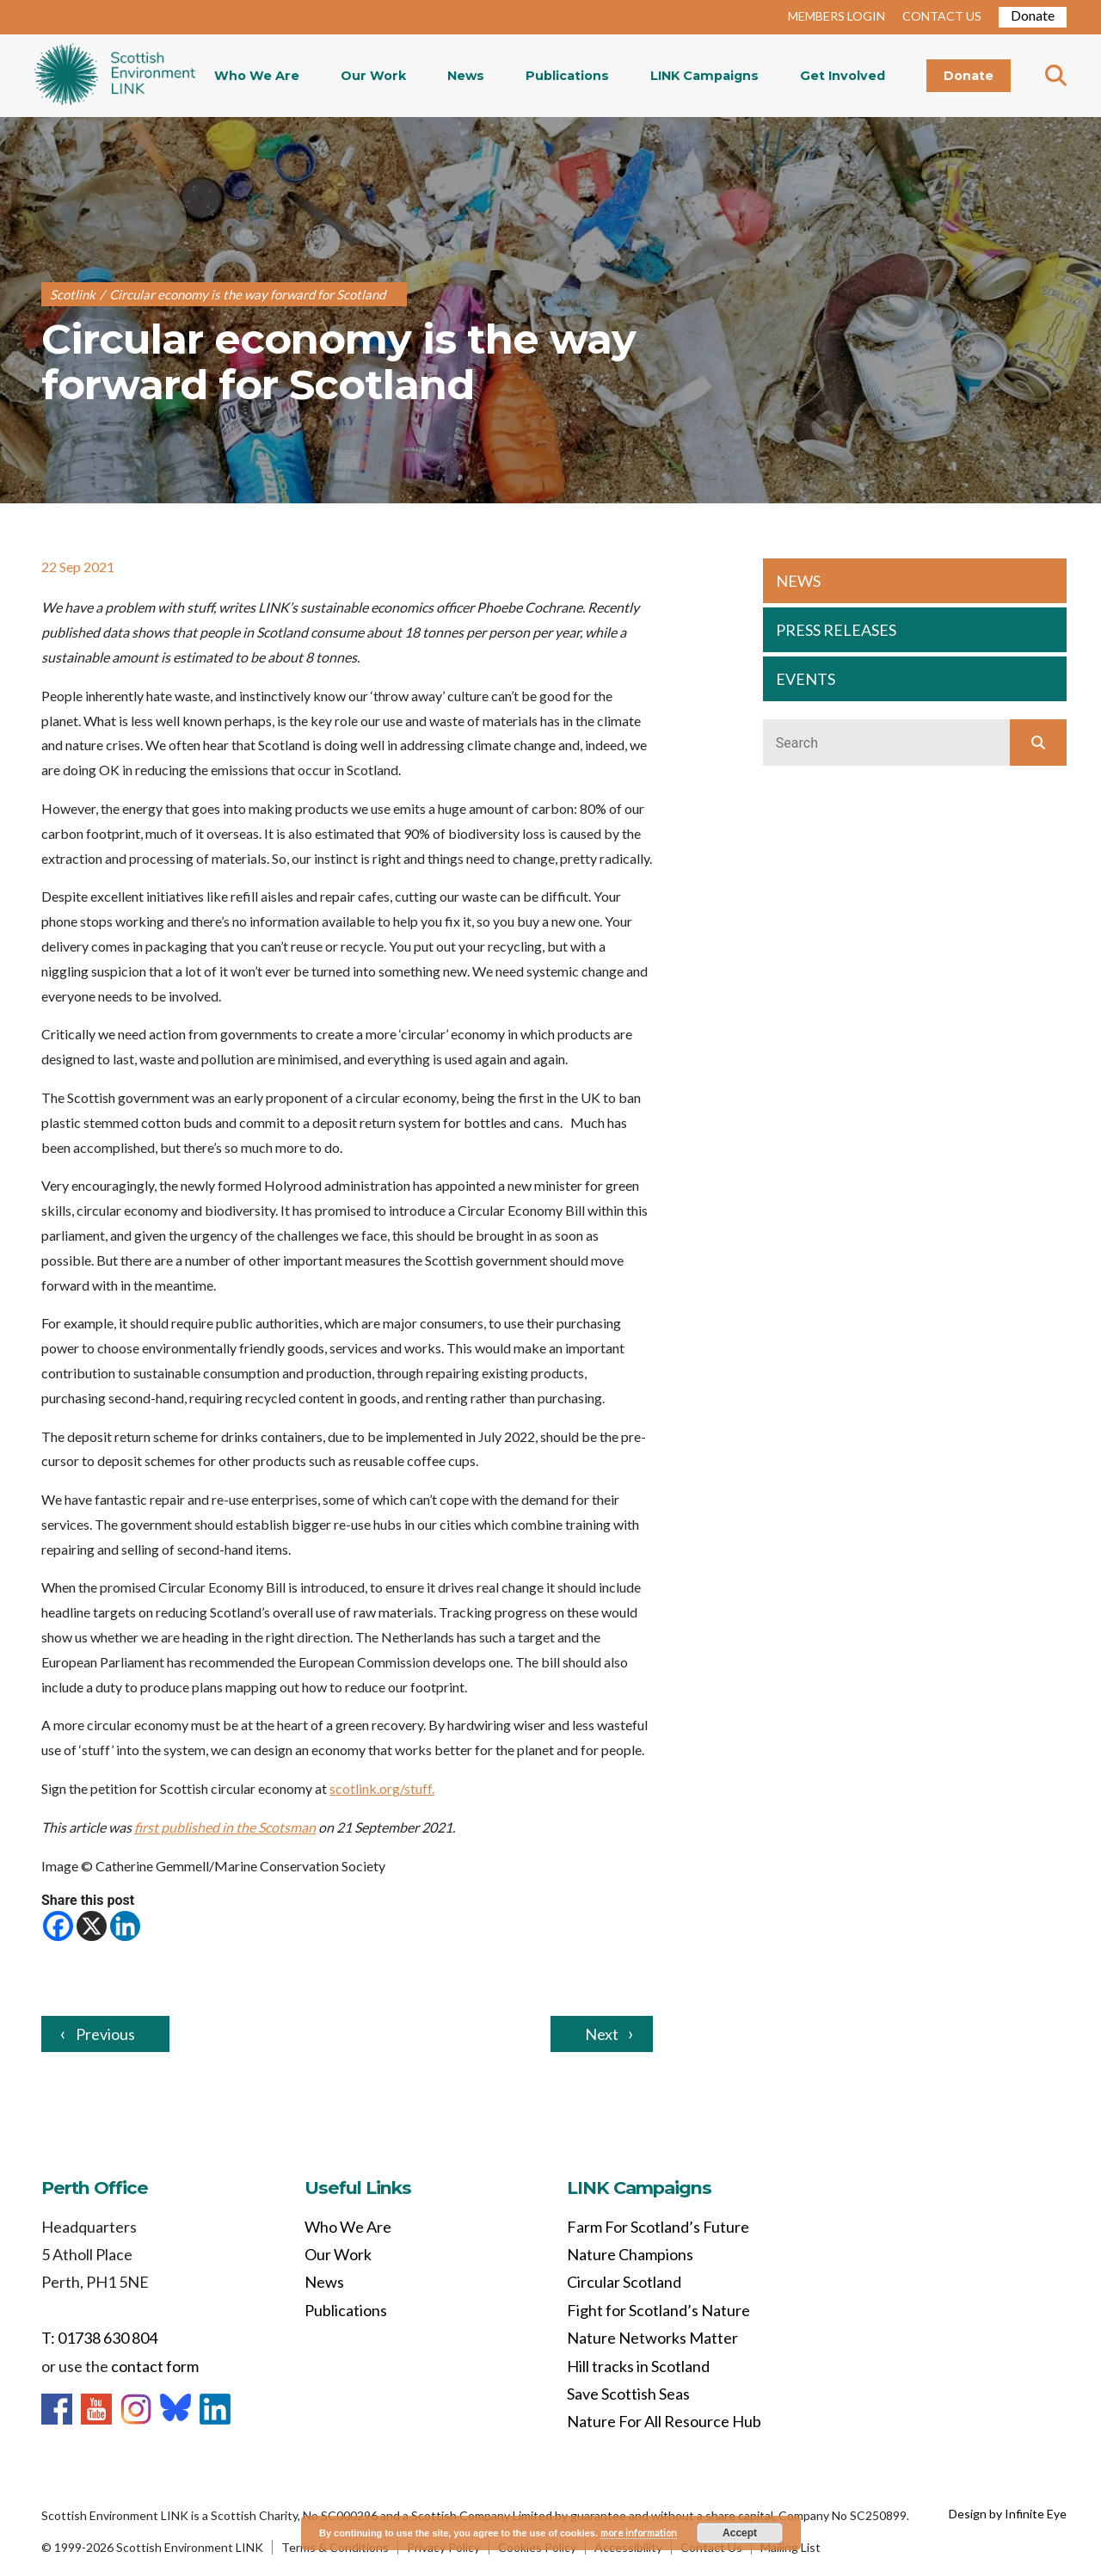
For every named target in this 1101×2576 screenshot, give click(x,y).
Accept (740, 2533)
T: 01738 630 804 (99, 2337)
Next (601, 2033)
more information (638, 2532)
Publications (567, 75)
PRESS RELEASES (836, 629)
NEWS (798, 580)
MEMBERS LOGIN (836, 16)
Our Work (373, 75)
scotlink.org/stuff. (381, 1788)
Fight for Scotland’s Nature (658, 2310)
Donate (1033, 15)
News (465, 75)
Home (114, 75)
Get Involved (842, 75)
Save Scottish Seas (628, 2393)
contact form (155, 2366)
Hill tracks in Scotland (638, 2366)
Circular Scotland (624, 2281)
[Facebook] (58, 1926)
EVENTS (805, 678)
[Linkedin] (125, 1926)
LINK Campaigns (704, 75)
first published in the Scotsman (225, 1827)
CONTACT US (941, 16)
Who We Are (256, 75)
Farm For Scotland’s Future (658, 2226)
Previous (105, 2033)
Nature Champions (630, 2254)
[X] (92, 1926)
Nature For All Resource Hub (664, 2421)
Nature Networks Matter (652, 2337)
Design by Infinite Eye (1008, 2513)
